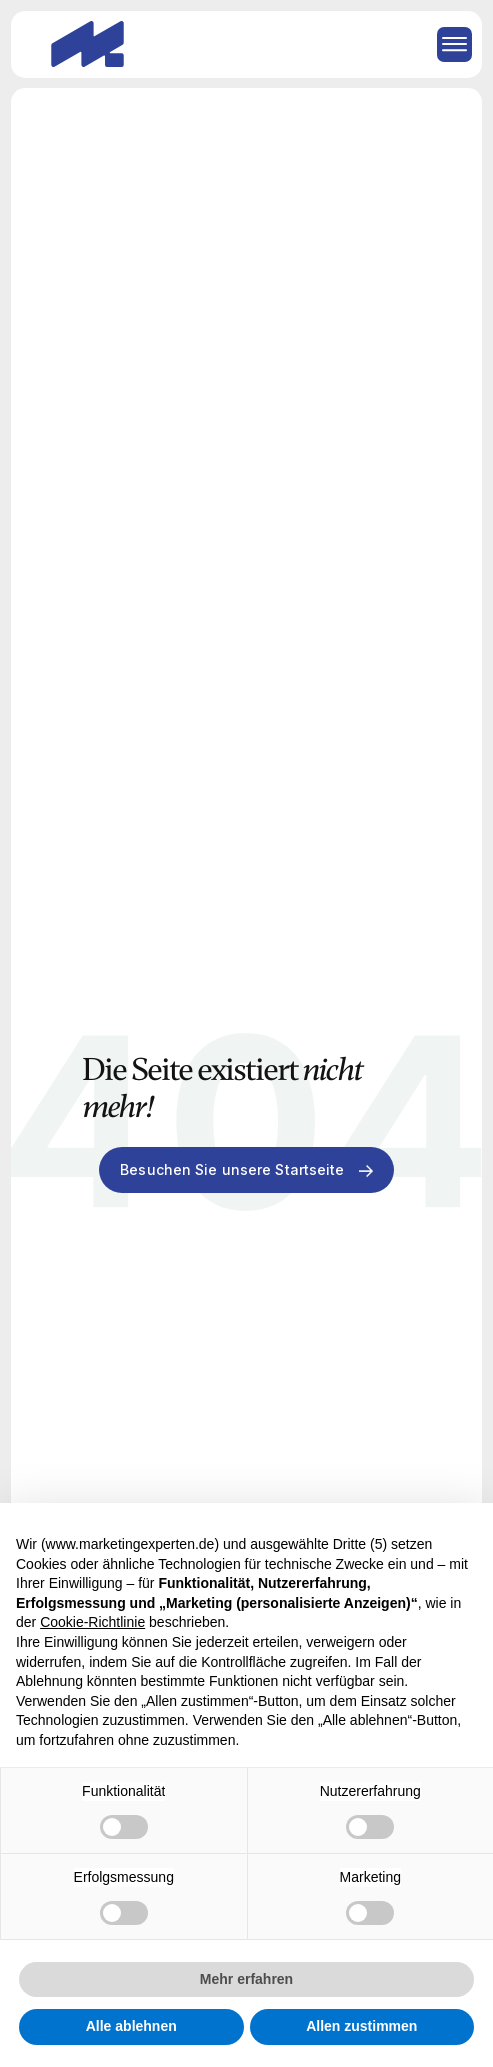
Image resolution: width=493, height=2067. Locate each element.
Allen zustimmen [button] (361, 2026)
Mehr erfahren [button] (246, 1979)
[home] (82, 44)
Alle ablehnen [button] (131, 2026)
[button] (447, 44)
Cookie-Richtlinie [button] (92, 1622)
